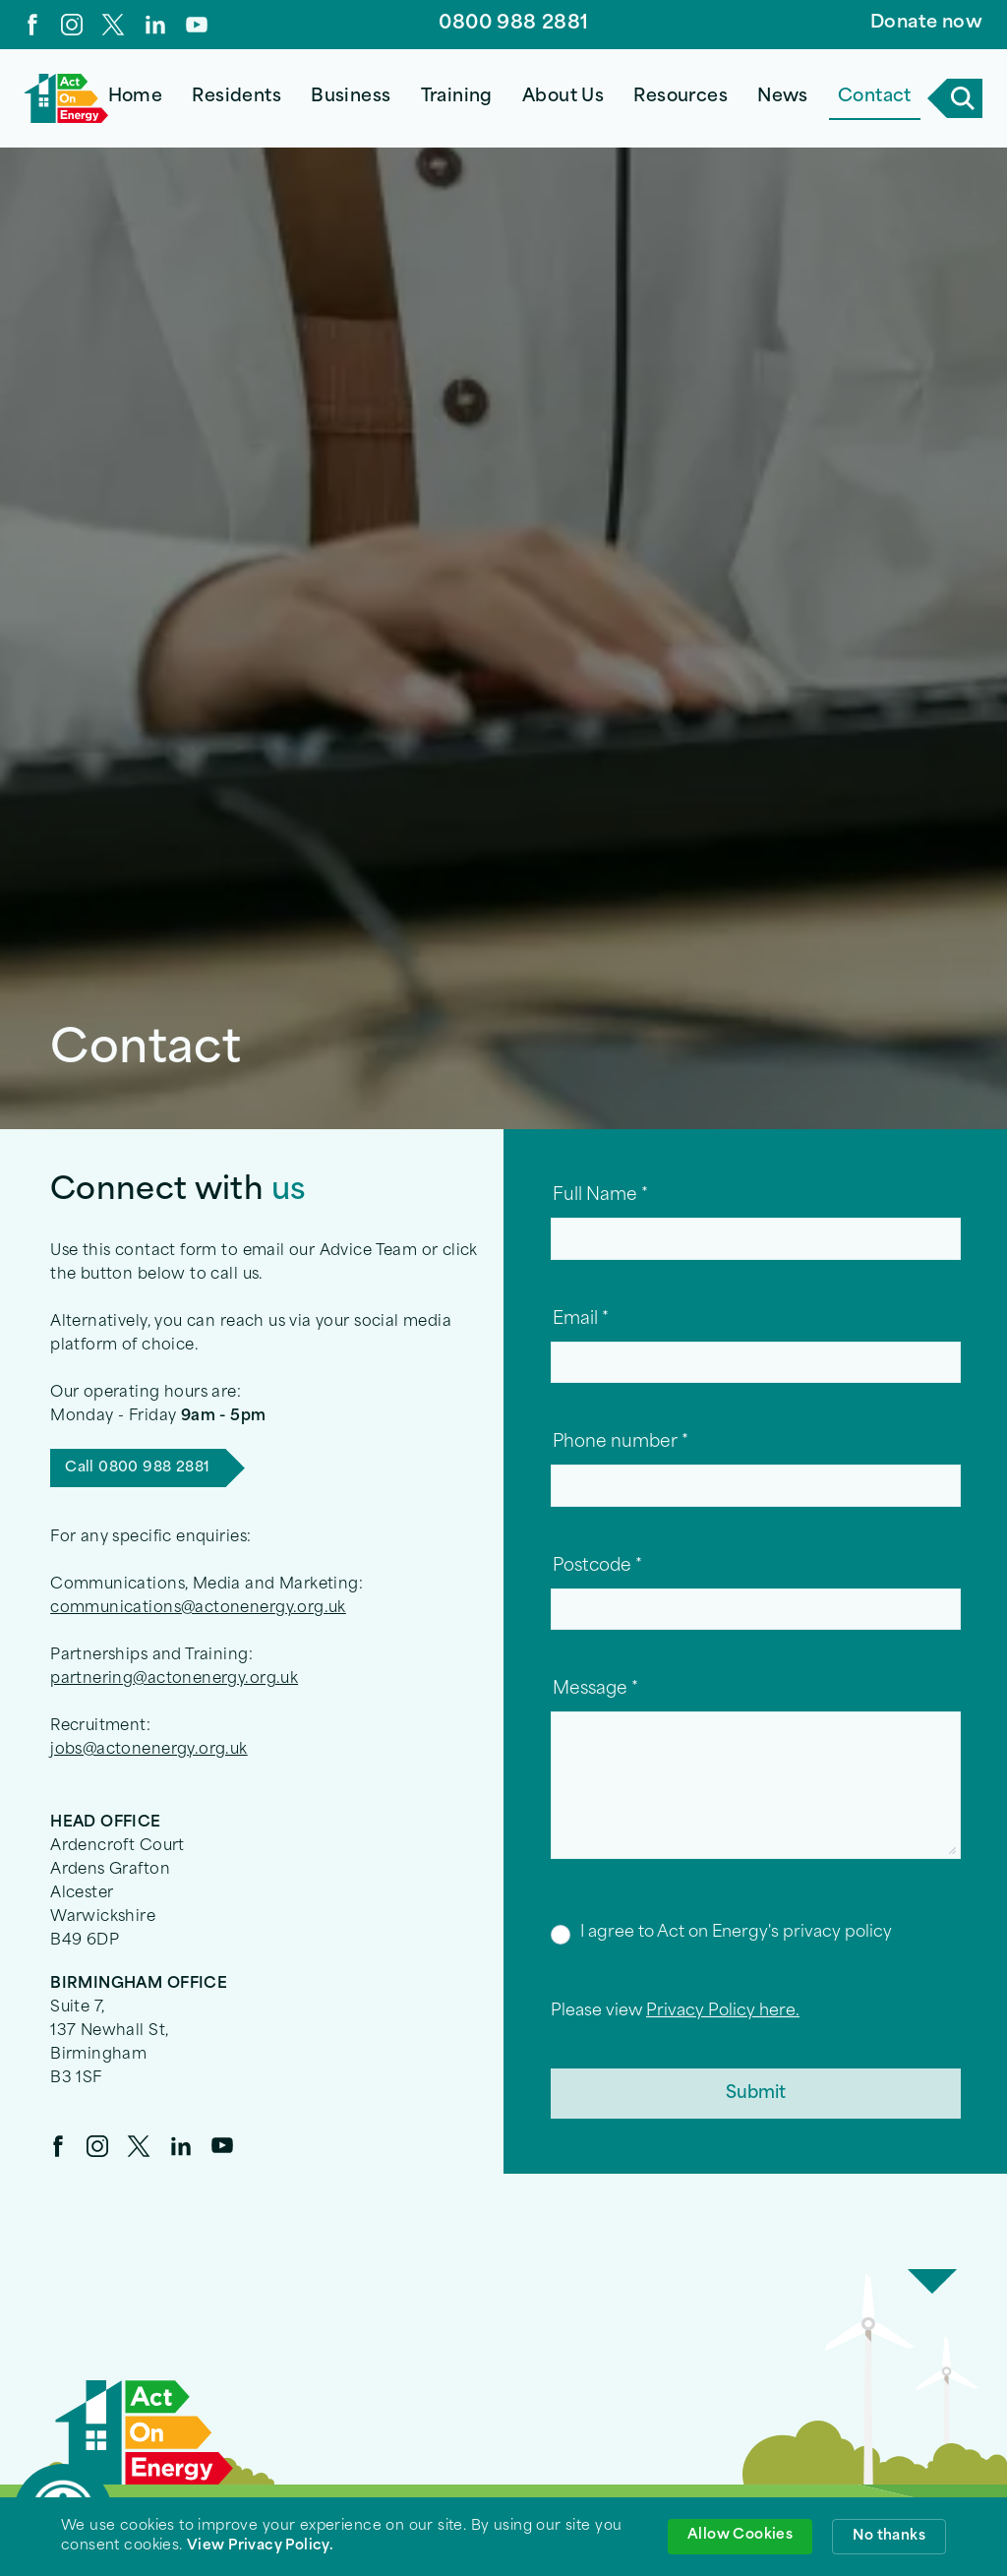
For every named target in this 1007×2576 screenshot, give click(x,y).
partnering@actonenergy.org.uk (174, 1679)
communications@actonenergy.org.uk (198, 1608)
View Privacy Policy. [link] (260, 2546)
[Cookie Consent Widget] (503, 2536)
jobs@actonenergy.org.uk (149, 1750)
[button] (237, 98)
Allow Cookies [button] (740, 2535)
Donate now (926, 23)
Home (135, 97)
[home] (66, 98)
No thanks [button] (889, 2536)
